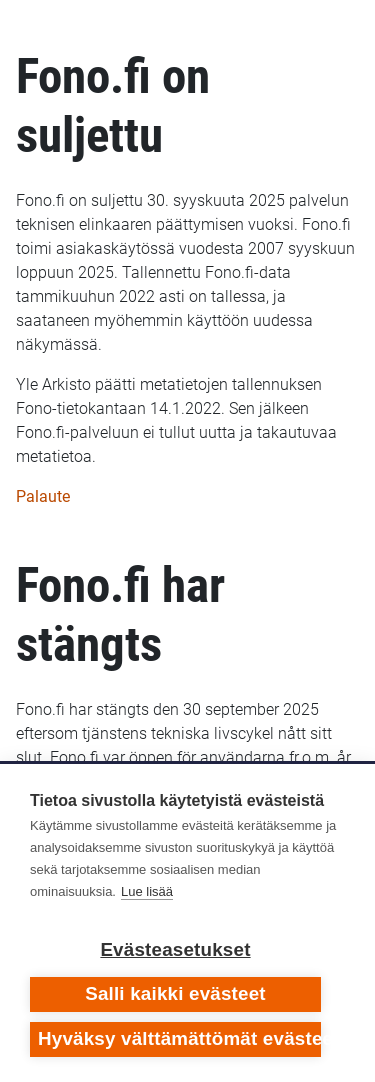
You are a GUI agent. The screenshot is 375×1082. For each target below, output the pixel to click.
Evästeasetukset (175, 949)
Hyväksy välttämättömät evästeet (179, 1038)
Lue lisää (147, 891)
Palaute (43, 496)
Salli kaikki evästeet (175, 993)
